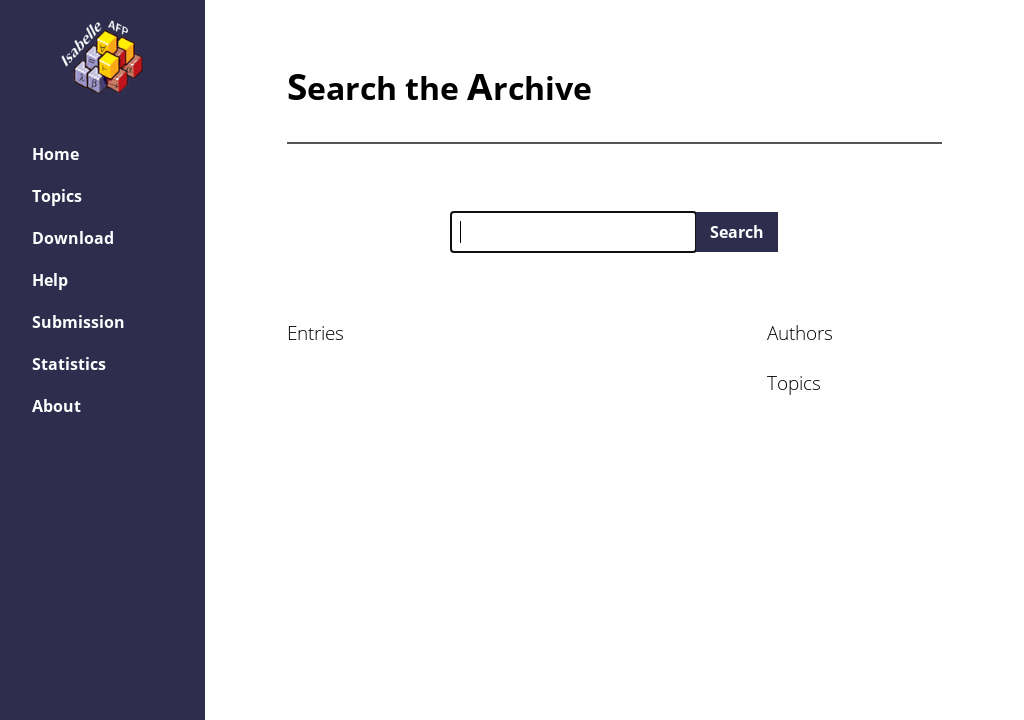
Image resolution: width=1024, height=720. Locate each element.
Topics (57, 196)
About (56, 406)
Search (737, 232)
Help (50, 280)
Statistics (69, 364)
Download (73, 238)
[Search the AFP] (574, 232)
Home (55, 154)
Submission (78, 322)
